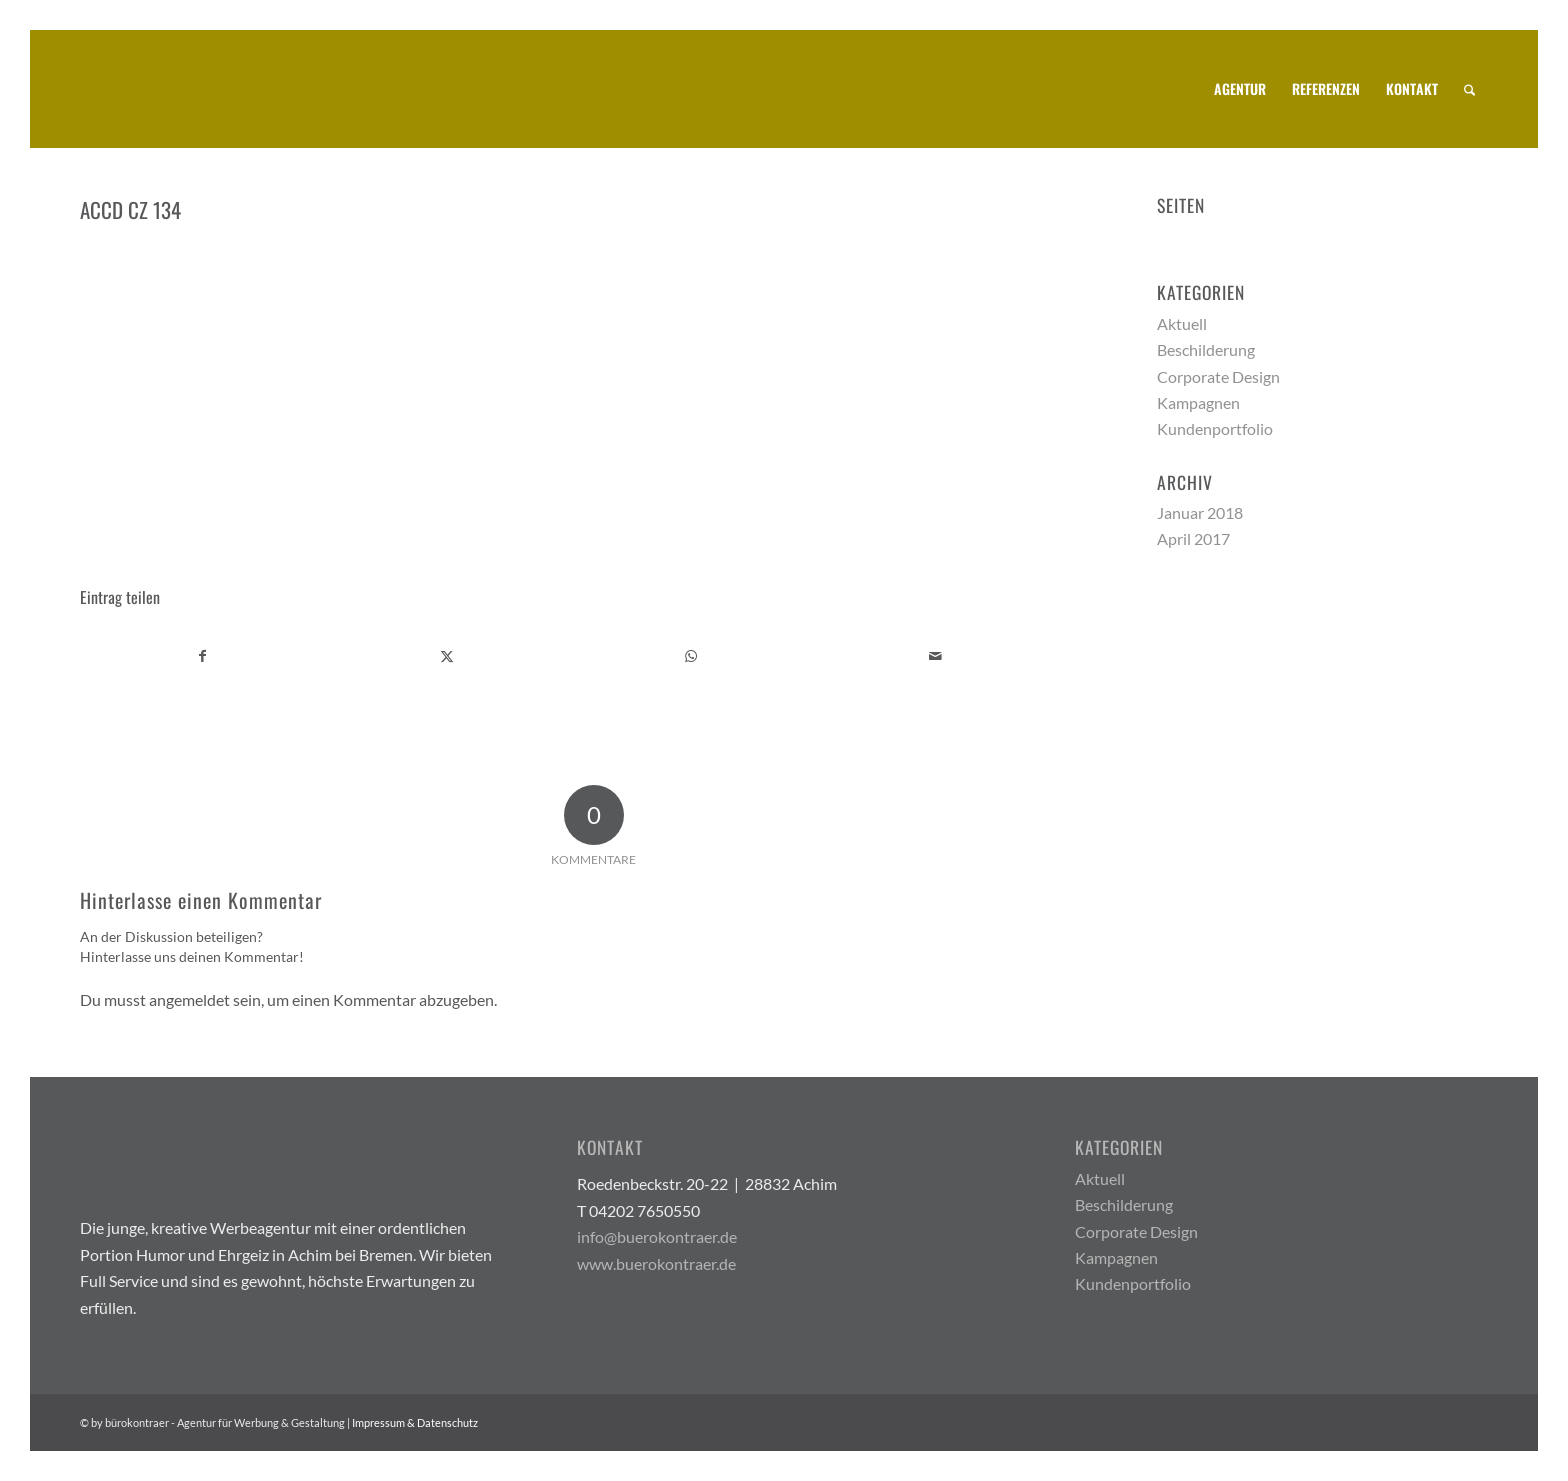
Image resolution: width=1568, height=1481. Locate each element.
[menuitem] (1240, 89)
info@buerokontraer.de (657, 1236)
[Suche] (1469, 89)
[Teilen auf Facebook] (203, 656)
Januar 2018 (1200, 512)
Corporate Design (1218, 376)
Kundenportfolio (1215, 428)
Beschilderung (1206, 349)
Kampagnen (1198, 402)
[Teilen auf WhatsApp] (691, 656)
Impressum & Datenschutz (415, 1422)
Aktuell (1182, 323)
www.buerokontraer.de (656, 1263)
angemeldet (189, 999)
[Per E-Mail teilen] (935, 656)
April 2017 (1193, 538)
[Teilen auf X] (447, 656)
